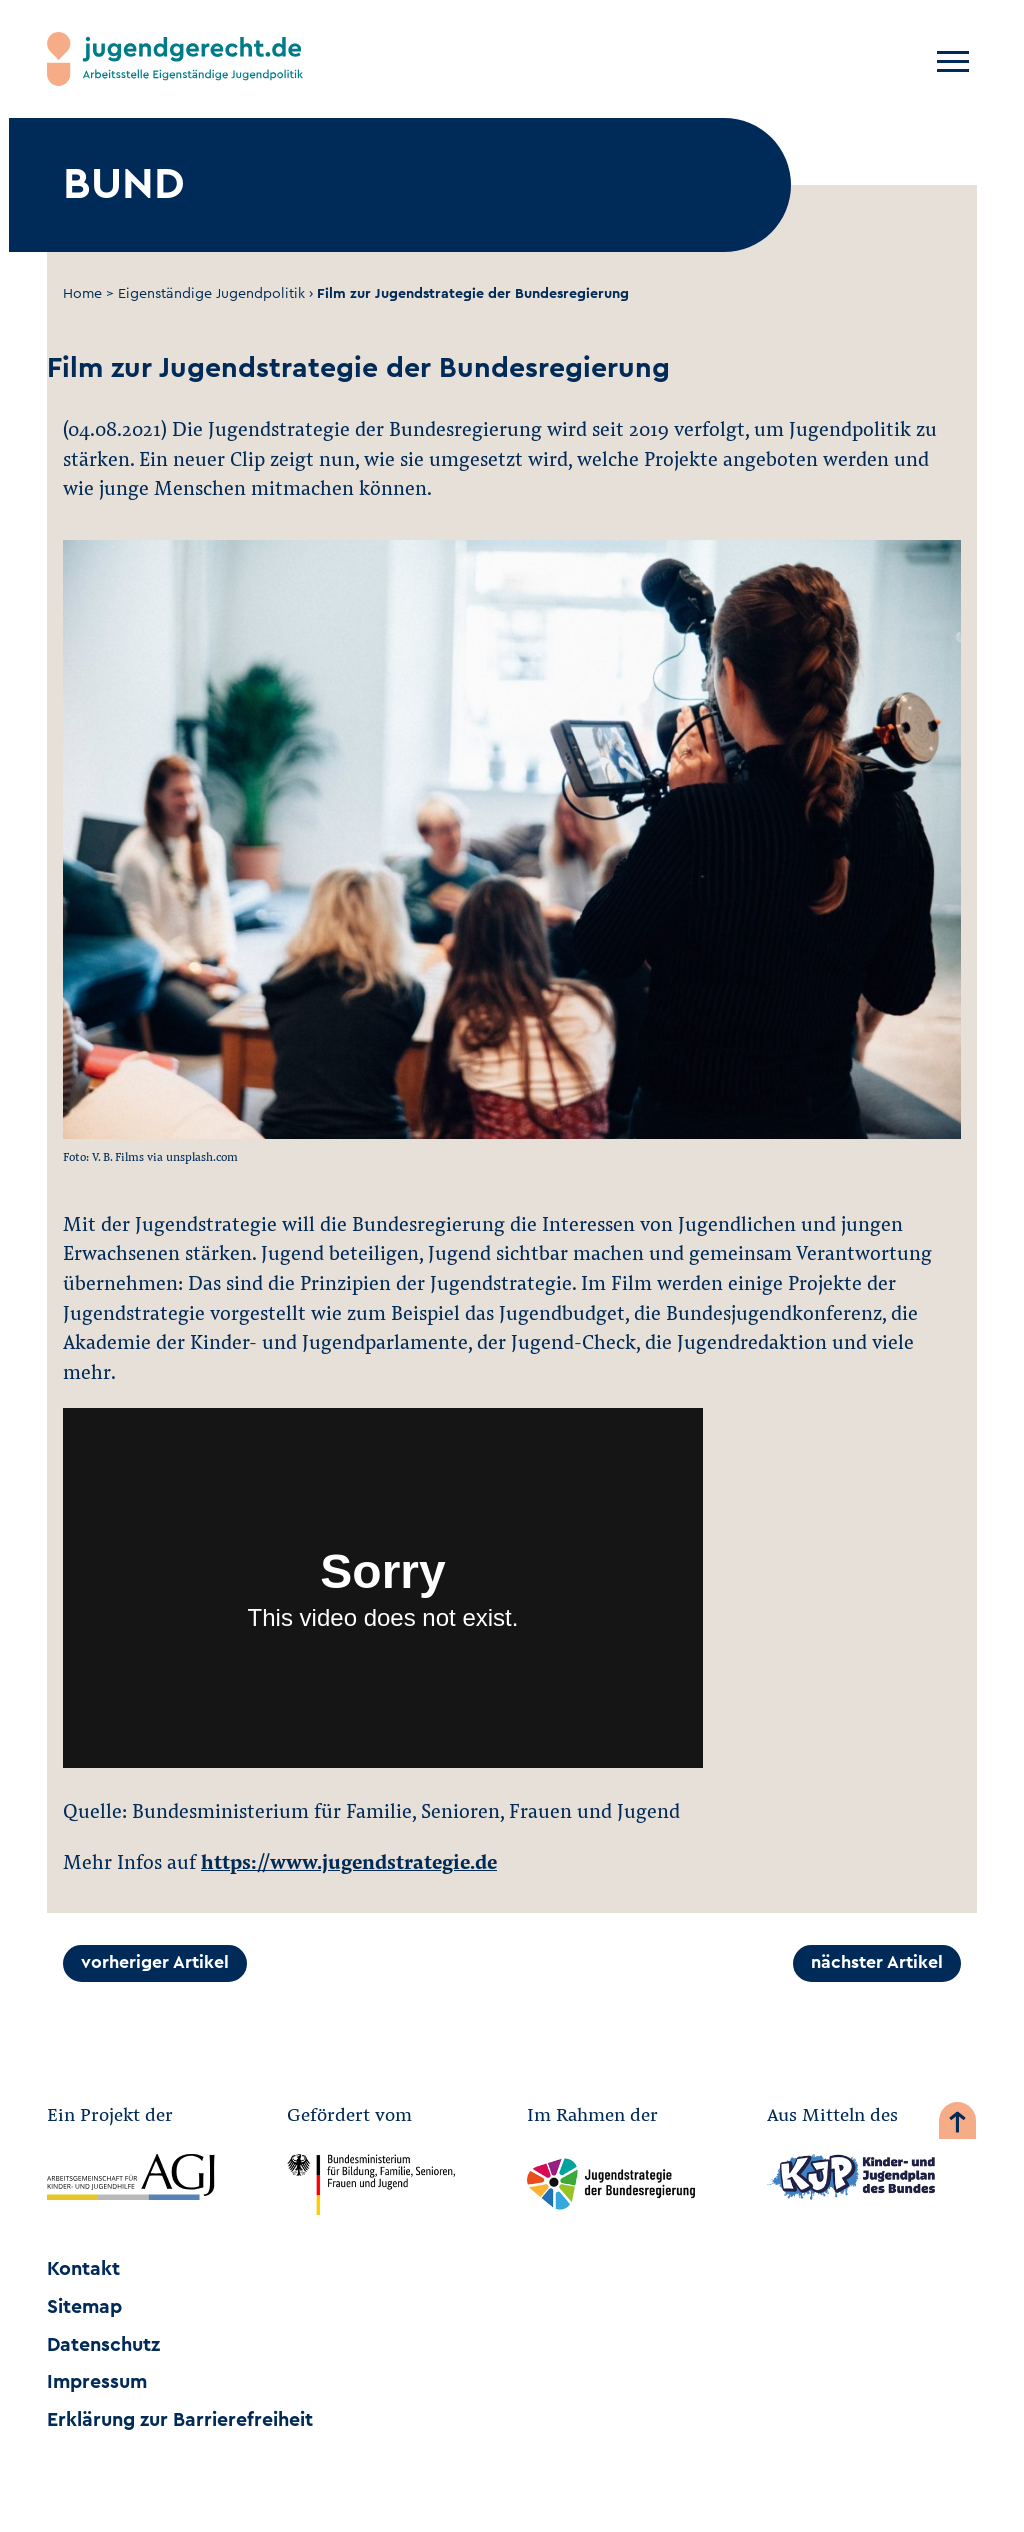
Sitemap (84, 2307)
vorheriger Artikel (155, 1962)
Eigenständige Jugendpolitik (211, 294)
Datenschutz (103, 2345)
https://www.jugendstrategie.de (349, 1861)
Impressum (97, 2382)
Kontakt (83, 2269)
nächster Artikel (877, 1962)
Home (82, 294)
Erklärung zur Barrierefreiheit (180, 2420)
